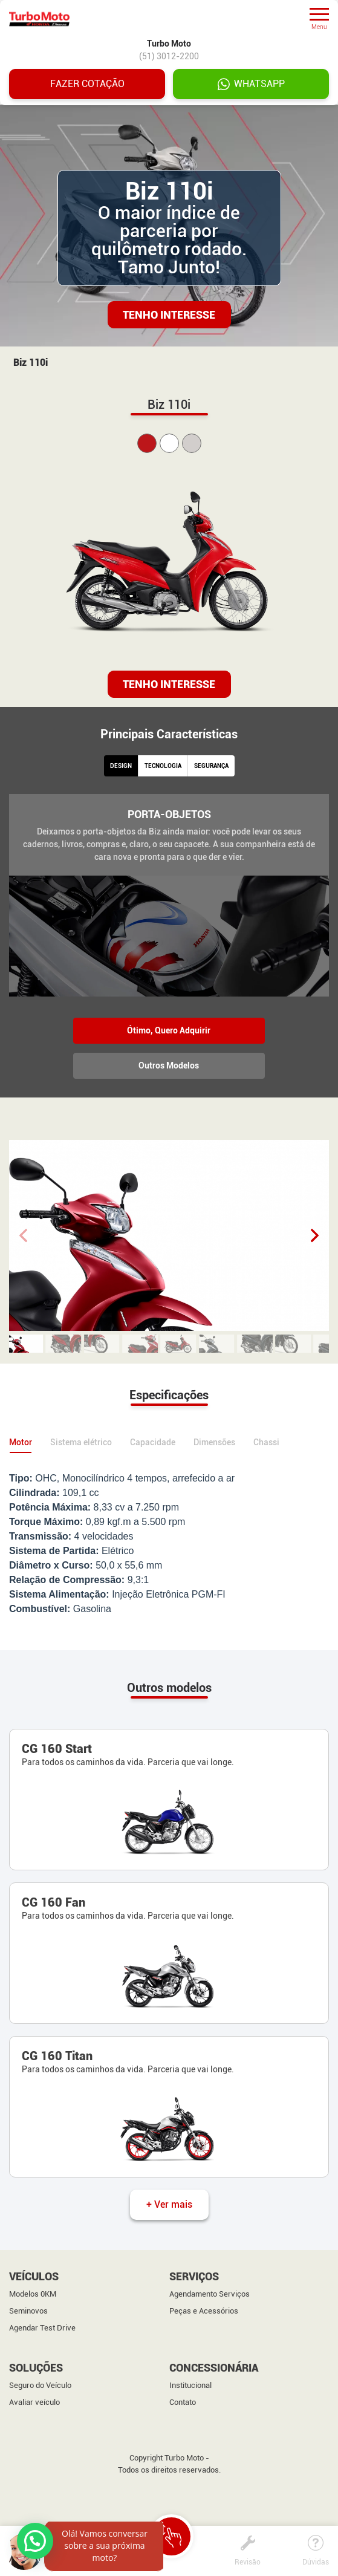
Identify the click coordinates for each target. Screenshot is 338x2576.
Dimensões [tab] (214, 1443)
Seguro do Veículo (40, 2386)
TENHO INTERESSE (169, 684)
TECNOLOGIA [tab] (163, 766)
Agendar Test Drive (42, 2329)
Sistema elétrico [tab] (81, 1443)
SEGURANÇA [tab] (211, 766)
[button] (315, 1235)
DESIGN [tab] (121, 766)
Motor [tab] (20, 1443)
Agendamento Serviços (209, 2295)
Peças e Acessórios (203, 2312)
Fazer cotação (87, 83)
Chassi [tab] (266, 1443)
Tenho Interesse (169, 314)
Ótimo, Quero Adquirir (168, 1030)
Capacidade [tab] (152, 1443)
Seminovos (28, 2312)
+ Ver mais (169, 2205)
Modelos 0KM (32, 2295)
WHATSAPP (251, 84)
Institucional (190, 2386)
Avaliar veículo (34, 2403)
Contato (182, 2403)
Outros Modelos (168, 1065)
